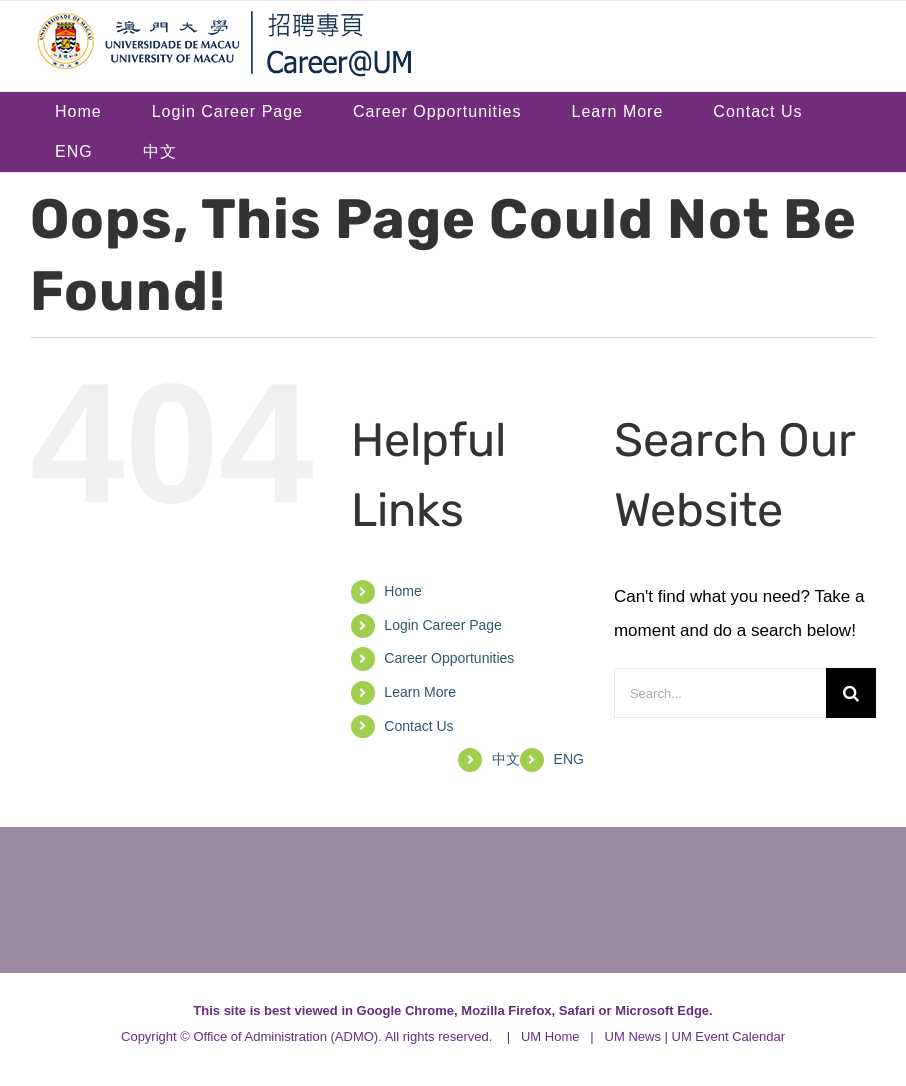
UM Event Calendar (728, 1036)
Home (402, 591)
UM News (633, 1036)
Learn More (420, 692)
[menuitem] (74, 152)
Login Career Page (443, 625)
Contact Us (418, 726)
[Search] (851, 693)
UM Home (550, 1036)
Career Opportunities (449, 658)
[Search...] (720, 693)
